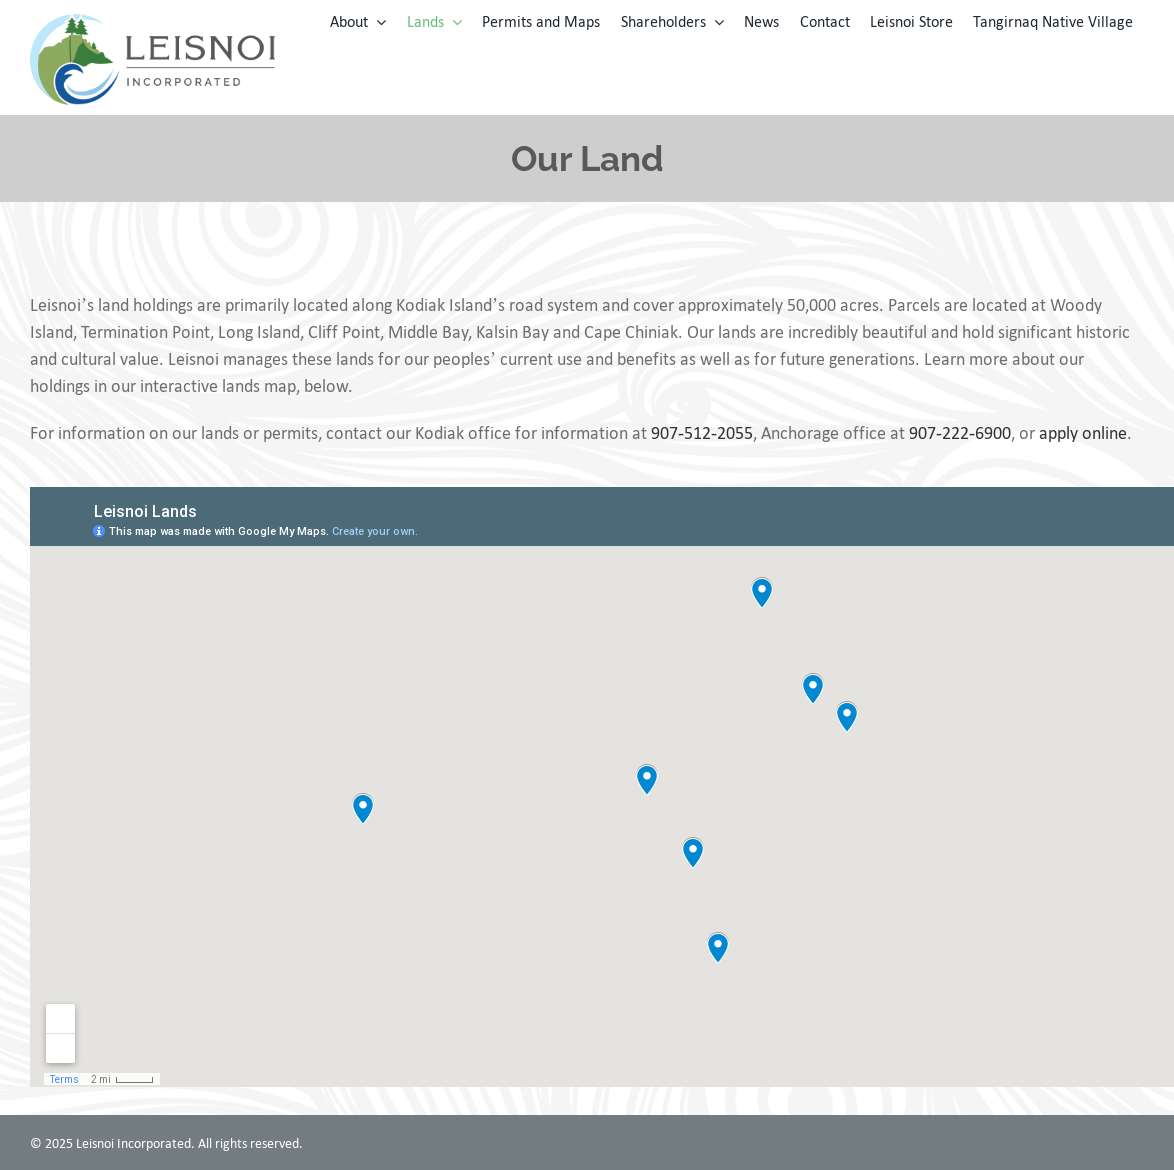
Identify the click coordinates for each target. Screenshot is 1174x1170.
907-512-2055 (702, 433)
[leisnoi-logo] (152, 23)
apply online (1083, 433)
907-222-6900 (960, 433)
